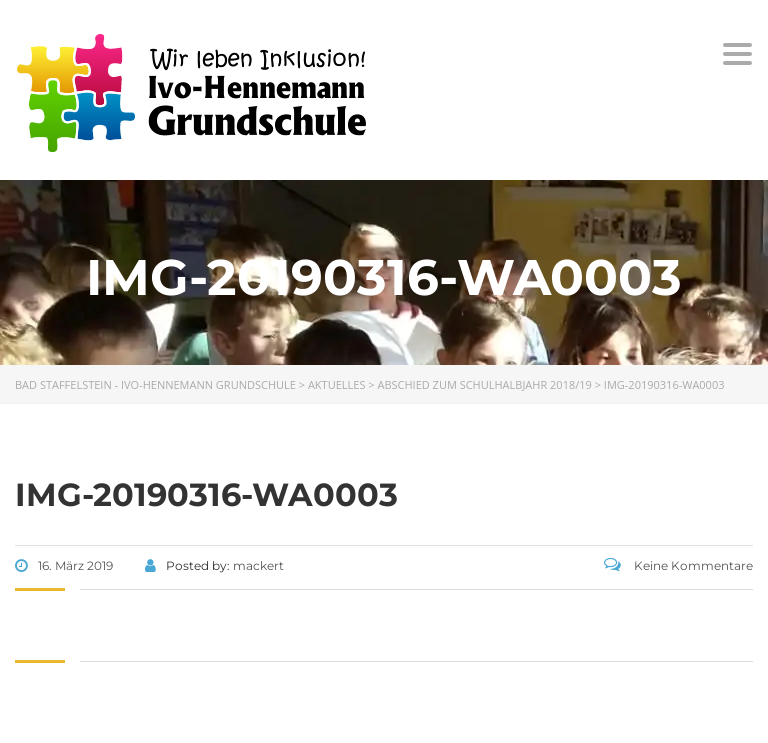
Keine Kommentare (678, 565)
